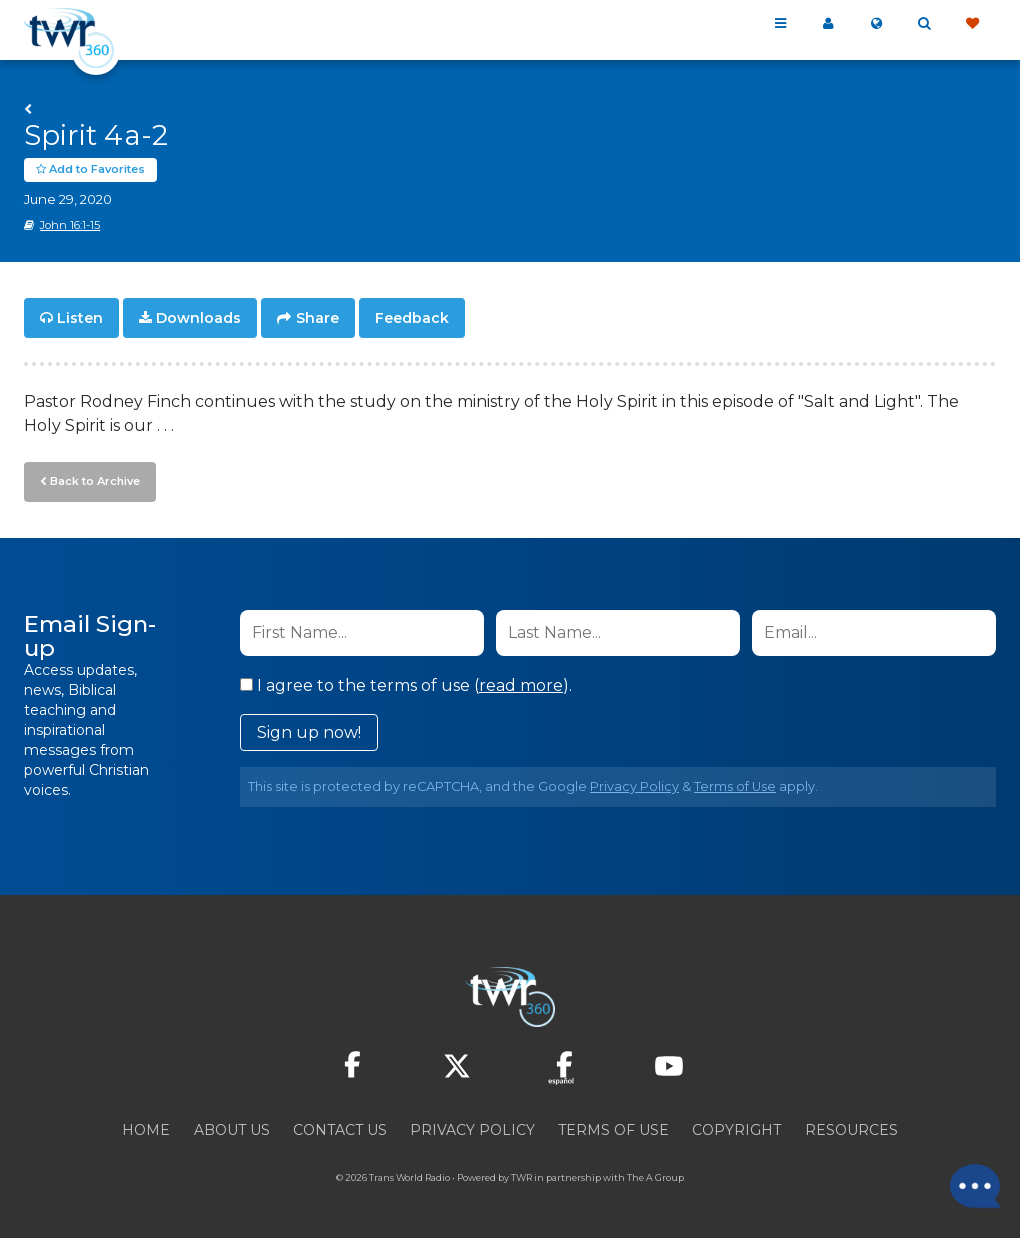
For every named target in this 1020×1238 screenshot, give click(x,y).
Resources (851, 1130)
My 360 (828, 24)
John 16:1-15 (70, 225)
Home (146, 1130)
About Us (232, 1130)
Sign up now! (309, 732)
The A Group (655, 1177)
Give (972, 24)
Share (317, 318)
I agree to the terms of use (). (406, 685)
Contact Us (340, 1130)
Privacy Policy (634, 786)
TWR (521, 1177)
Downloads (198, 318)
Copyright (736, 1130)
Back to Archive (95, 481)
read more (521, 685)
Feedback (412, 318)
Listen (80, 318)
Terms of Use (735, 786)
